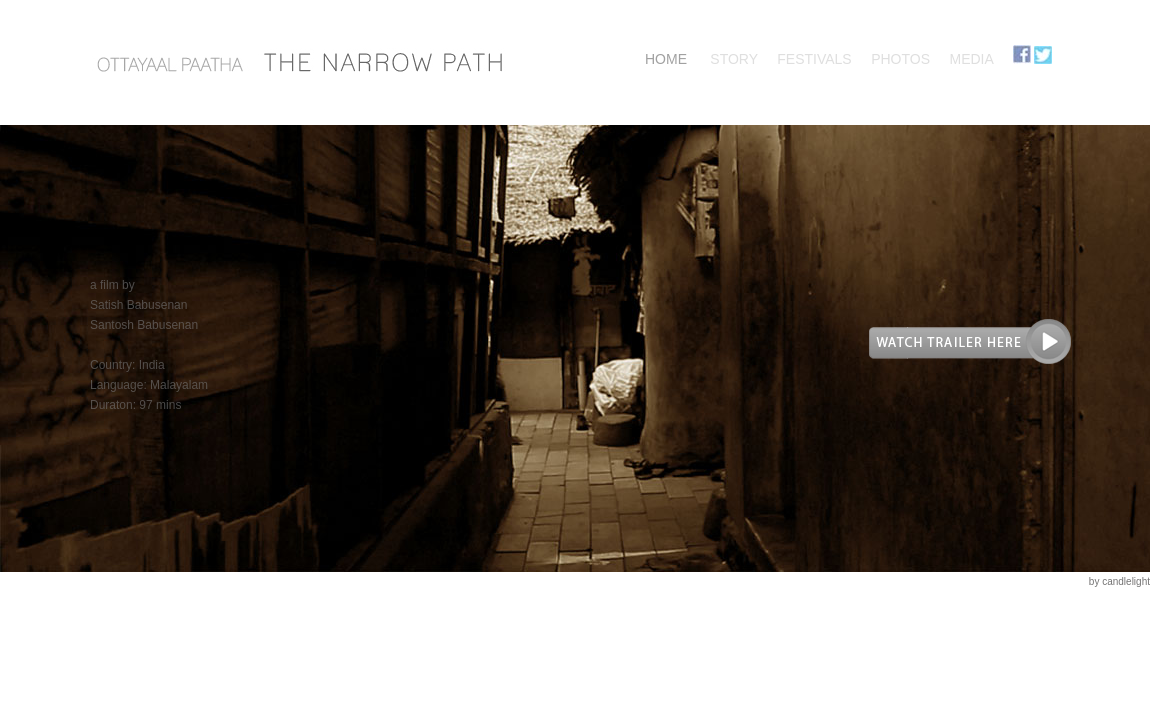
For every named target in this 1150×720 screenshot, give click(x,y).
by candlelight (1119, 581)
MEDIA (971, 59)
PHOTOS (900, 59)
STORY (733, 59)
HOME (666, 59)
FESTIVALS (814, 59)
